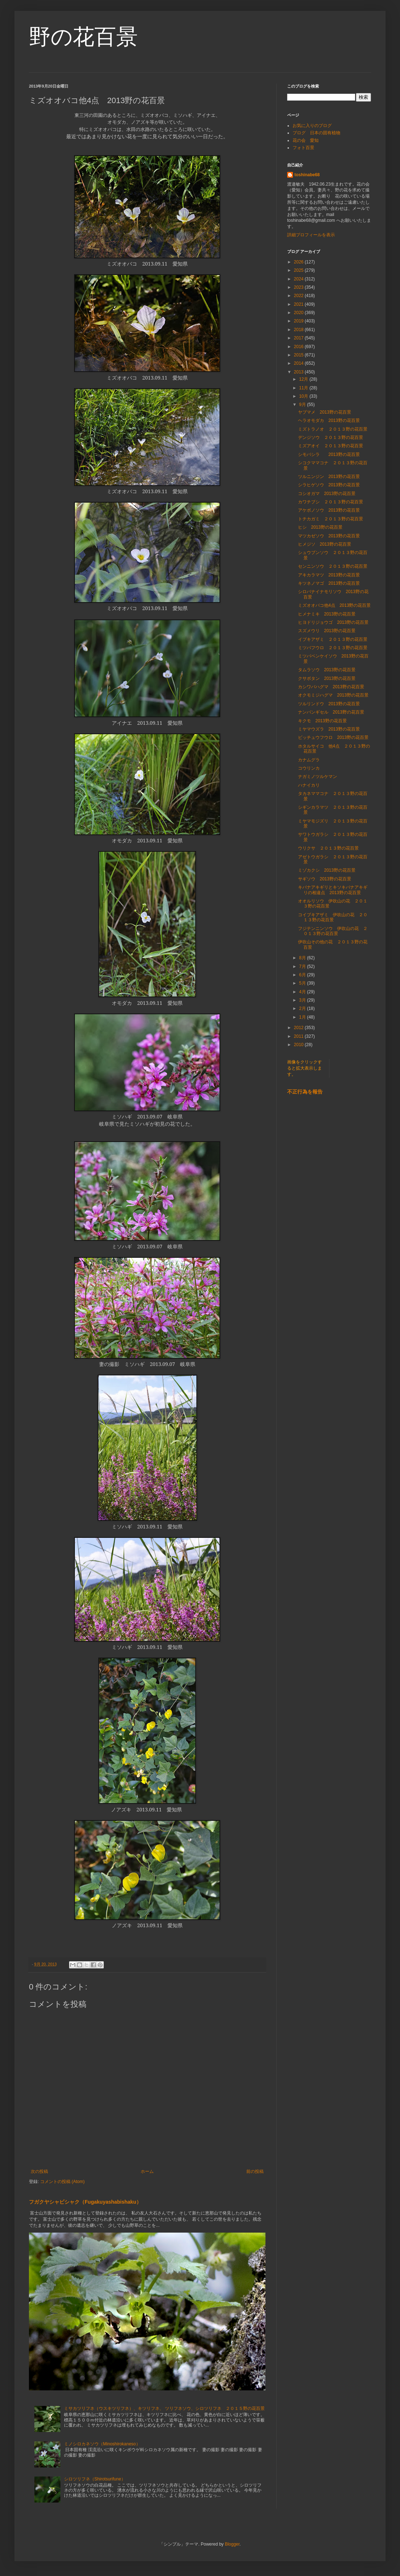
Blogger (232, 2544)
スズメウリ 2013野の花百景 (327, 630)
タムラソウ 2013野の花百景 (327, 669)
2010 (299, 1044)
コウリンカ (309, 768)
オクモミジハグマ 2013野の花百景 (333, 695)
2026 (299, 262)
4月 (303, 991)
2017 (299, 337)
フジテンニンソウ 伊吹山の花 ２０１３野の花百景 (332, 931)
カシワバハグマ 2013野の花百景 (331, 686)
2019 (299, 320)
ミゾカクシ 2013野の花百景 (327, 870)
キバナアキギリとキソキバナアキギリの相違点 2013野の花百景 (332, 890)
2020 (299, 312)
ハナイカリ (309, 785)
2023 (299, 287)
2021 (299, 304)
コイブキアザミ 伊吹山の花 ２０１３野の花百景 (332, 917)
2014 (299, 363)
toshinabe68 (307, 174)
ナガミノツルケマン (317, 776)
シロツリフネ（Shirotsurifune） (94, 2479)
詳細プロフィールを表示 (311, 234)
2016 (299, 346)
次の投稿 (39, 2171)
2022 (299, 295)
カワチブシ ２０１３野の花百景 (330, 501)
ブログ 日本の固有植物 (316, 132)
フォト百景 (303, 147)
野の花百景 (83, 37)
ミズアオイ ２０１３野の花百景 (330, 445)
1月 (303, 1017)
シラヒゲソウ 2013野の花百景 (329, 484)
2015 (299, 355)
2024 (299, 279)
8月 (303, 957)
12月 (304, 379)
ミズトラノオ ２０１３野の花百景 (332, 429)
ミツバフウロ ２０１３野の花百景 (332, 647)
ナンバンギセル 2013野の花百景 (331, 712)
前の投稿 (255, 2171)
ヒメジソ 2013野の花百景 (324, 544)
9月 (303, 404)
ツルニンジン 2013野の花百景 (329, 476)
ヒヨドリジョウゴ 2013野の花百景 (333, 622)
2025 (299, 270)
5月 (303, 983)
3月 (303, 1000)
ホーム (147, 2171)
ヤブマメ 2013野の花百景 (324, 412)
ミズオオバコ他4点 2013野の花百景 (334, 605)
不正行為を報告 (305, 1092)
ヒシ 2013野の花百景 (320, 527)
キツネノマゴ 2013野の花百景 (329, 583)
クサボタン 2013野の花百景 (327, 678)
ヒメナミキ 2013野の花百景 (327, 614)
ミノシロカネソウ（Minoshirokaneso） (102, 2443)
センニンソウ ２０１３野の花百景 (332, 566)
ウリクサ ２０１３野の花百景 (328, 848)
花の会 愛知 (306, 140)
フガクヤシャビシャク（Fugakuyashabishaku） (85, 2202)
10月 (304, 396)
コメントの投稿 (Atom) (62, 2181)
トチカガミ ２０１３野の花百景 (330, 518)
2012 (299, 1027)
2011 (299, 1036)
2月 (303, 1008)
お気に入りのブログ (312, 125)
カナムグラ (309, 759)
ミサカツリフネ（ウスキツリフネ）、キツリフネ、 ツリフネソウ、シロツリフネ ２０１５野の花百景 (164, 2408)
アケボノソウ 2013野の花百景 (329, 510)
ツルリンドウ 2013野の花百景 (329, 703)
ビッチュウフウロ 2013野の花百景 (333, 737)
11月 (304, 387)
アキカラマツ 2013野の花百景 (329, 575)
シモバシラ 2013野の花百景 (329, 454)
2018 (299, 329)
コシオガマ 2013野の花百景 (327, 493)
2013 (299, 372)
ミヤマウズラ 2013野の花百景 (329, 729)
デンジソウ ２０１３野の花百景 (330, 437)
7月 (303, 966)
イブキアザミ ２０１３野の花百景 (332, 639)
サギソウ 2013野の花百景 (324, 878)
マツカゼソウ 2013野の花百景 (329, 535)
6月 (303, 974)
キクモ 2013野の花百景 (322, 720)
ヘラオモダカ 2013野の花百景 (329, 420)
